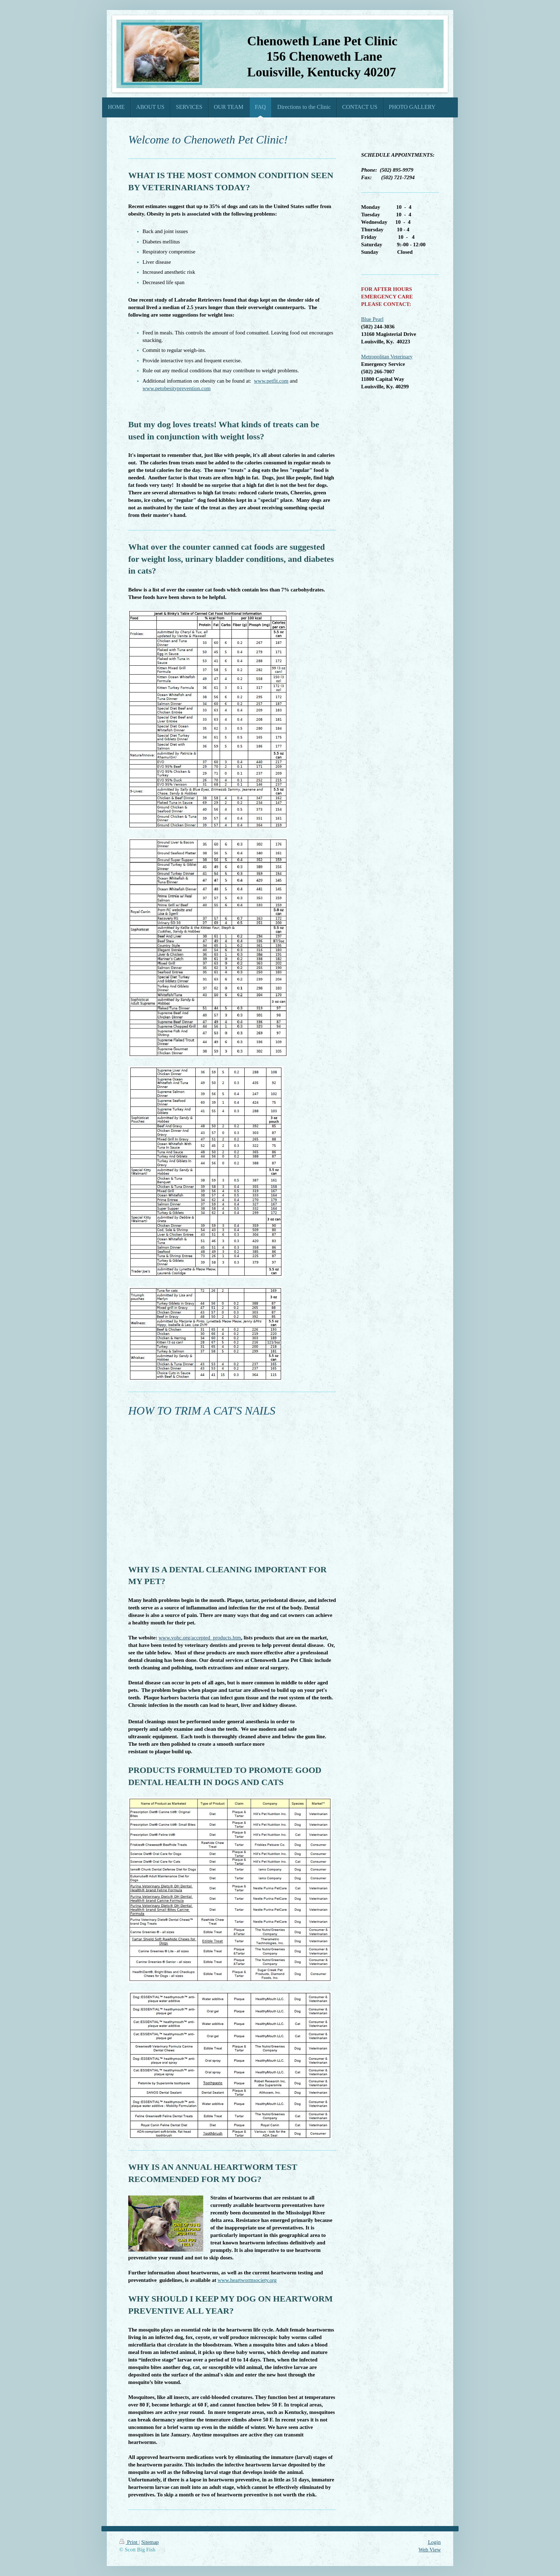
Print (129, 2542)
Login (434, 2542)
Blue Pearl (372, 319)
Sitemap (150, 2542)
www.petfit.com (271, 381)
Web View (430, 2549)
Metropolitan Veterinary (386, 356)
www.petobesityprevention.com (176, 388)
